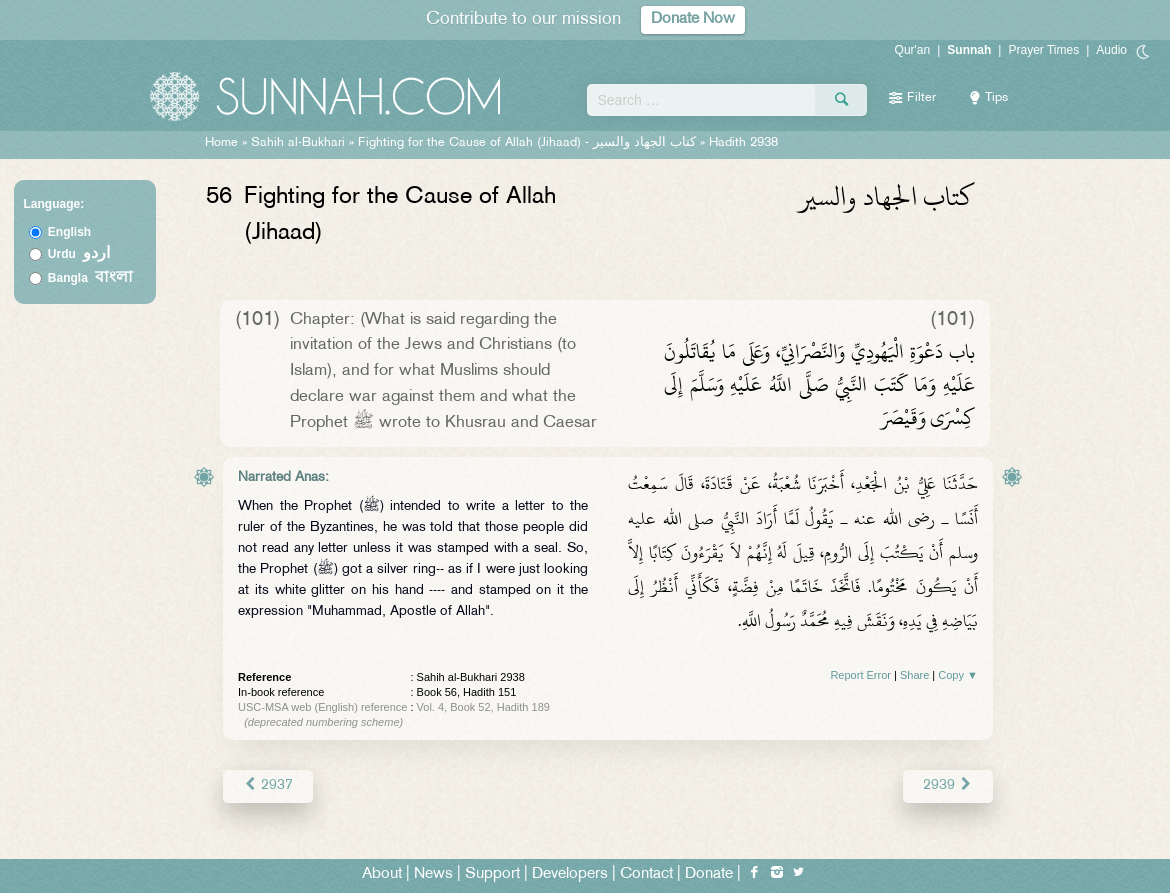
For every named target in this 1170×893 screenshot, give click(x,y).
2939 (948, 785)
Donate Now (693, 19)
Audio (1111, 50)
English (69, 232)
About (382, 874)
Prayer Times (1043, 50)
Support (492, 874)
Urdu (79, 254)
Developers (570, 874)
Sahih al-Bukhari (298, 143)
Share (914, 675)
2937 (267, 785)
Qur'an (913, 50)
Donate (709, 874)
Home (221, 143)
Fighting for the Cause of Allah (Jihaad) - (529, 143)
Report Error (860, 675)
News (433, 874)
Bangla (90, 278)
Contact (646, 874)
